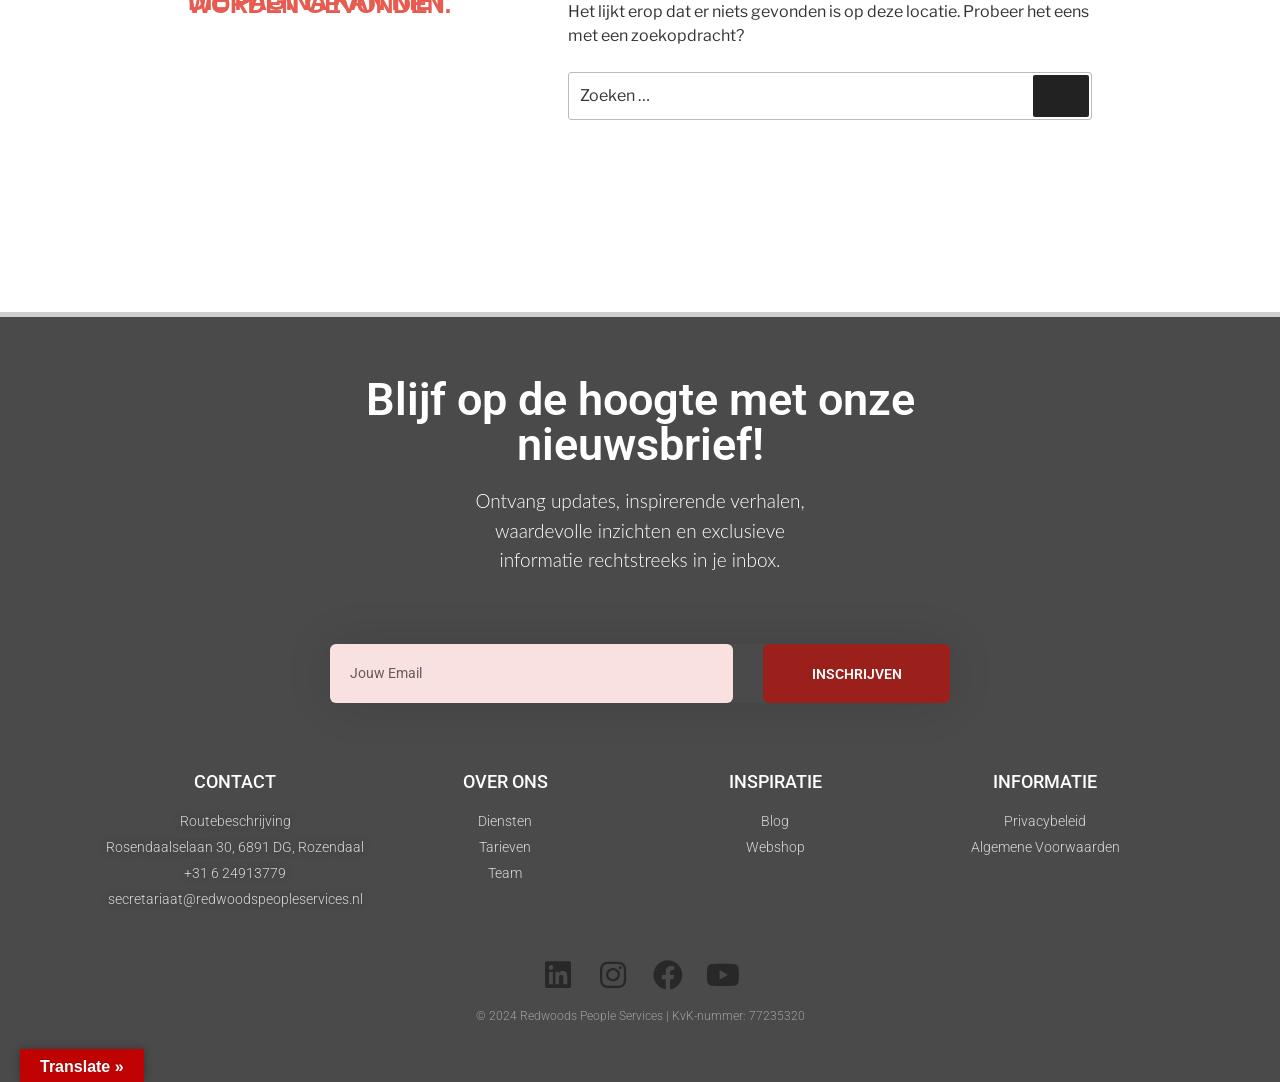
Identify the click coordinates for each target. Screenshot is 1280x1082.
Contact (235, 781)
